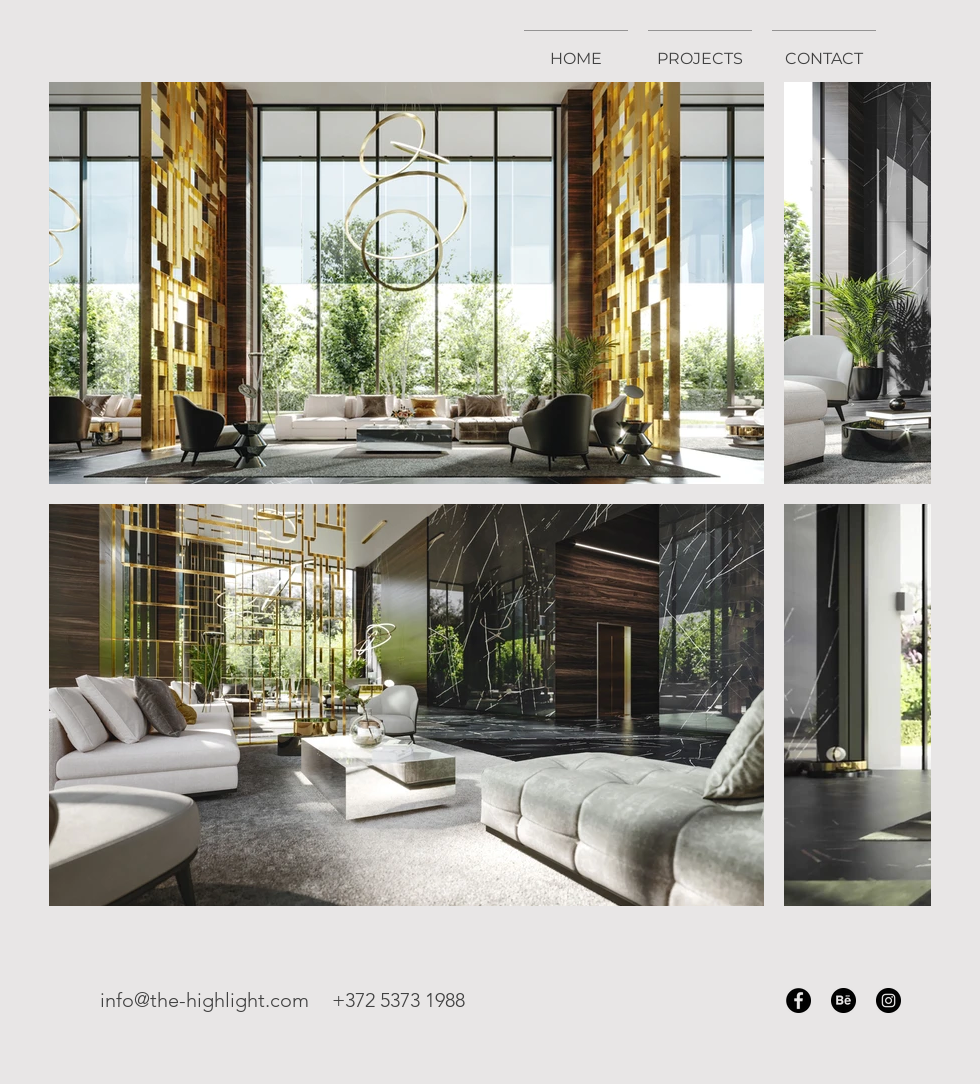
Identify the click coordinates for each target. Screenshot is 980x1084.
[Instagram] (888, 1000)
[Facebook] (798, 1000)
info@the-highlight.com (204, 1000)
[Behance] (843, 1000)
